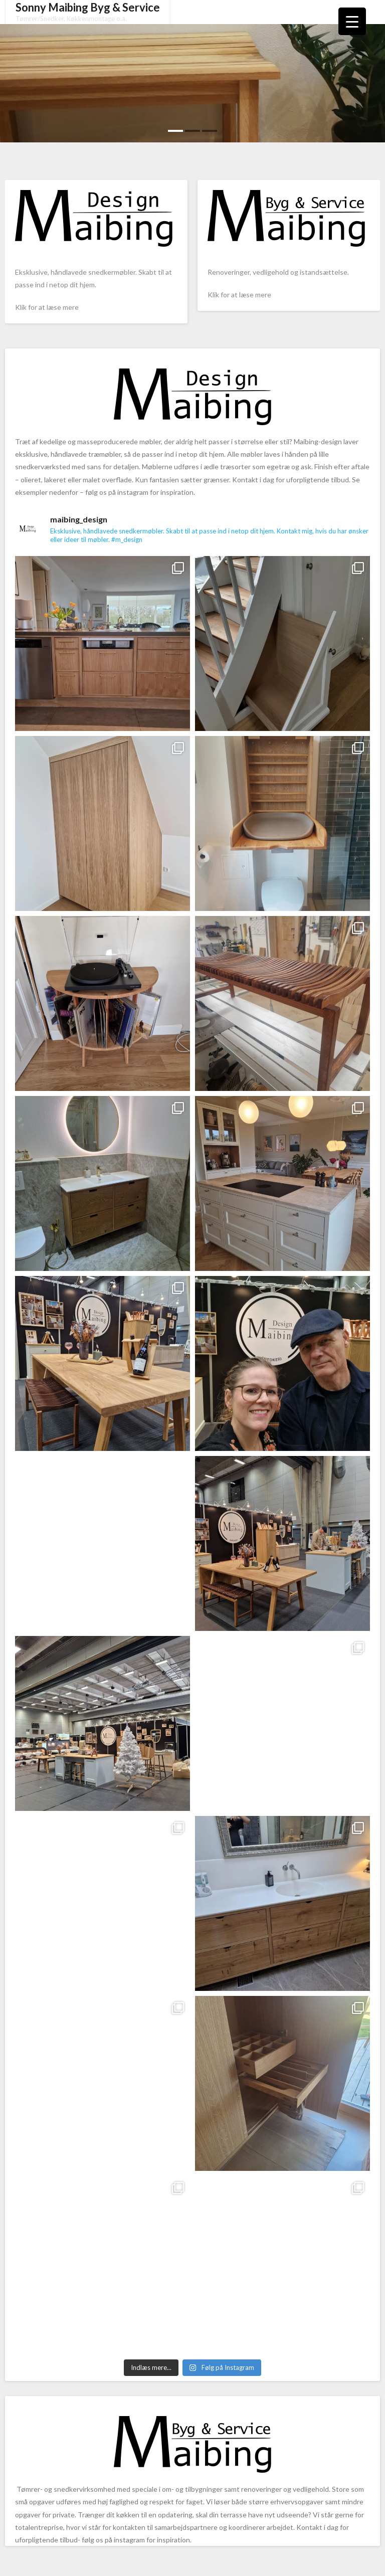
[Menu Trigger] (352, 21)
